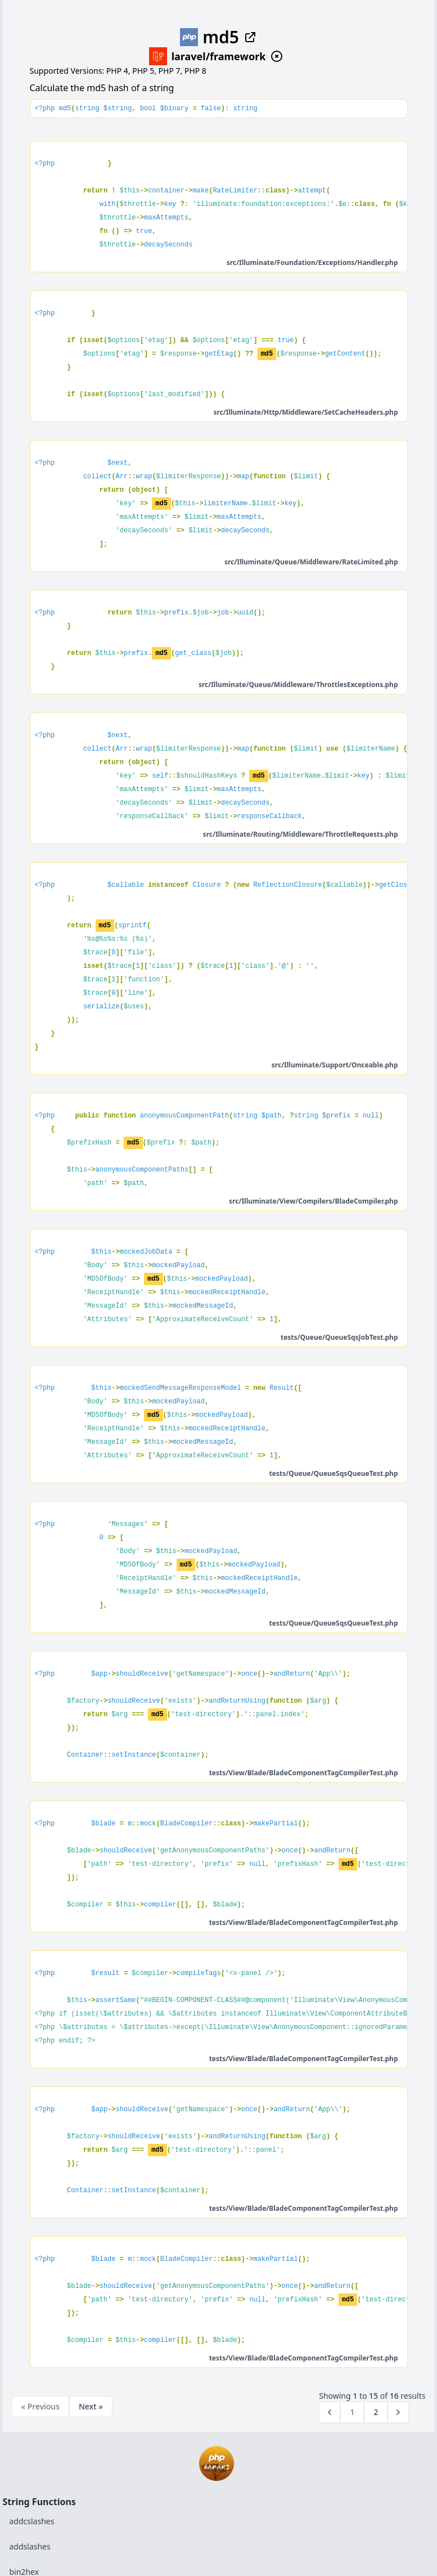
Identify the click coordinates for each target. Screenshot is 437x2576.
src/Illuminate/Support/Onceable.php (335, 1065)
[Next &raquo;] (398, 2412)
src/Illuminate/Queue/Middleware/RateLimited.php (311, 562)
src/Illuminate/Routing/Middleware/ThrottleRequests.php (300, 834)
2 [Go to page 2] (375, 2412)
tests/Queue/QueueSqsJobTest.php (339, 1337)
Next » (91, 2406)
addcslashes (32, 2521)
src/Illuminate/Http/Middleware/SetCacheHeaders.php (305, 412)
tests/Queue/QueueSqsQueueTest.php (333, 1473)
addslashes (30, 2546)
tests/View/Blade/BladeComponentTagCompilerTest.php (303, 1773)
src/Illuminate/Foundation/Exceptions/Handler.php (312, 262)
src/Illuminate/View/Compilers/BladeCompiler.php (313, 1201)
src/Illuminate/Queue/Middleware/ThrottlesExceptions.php (298, 684)
